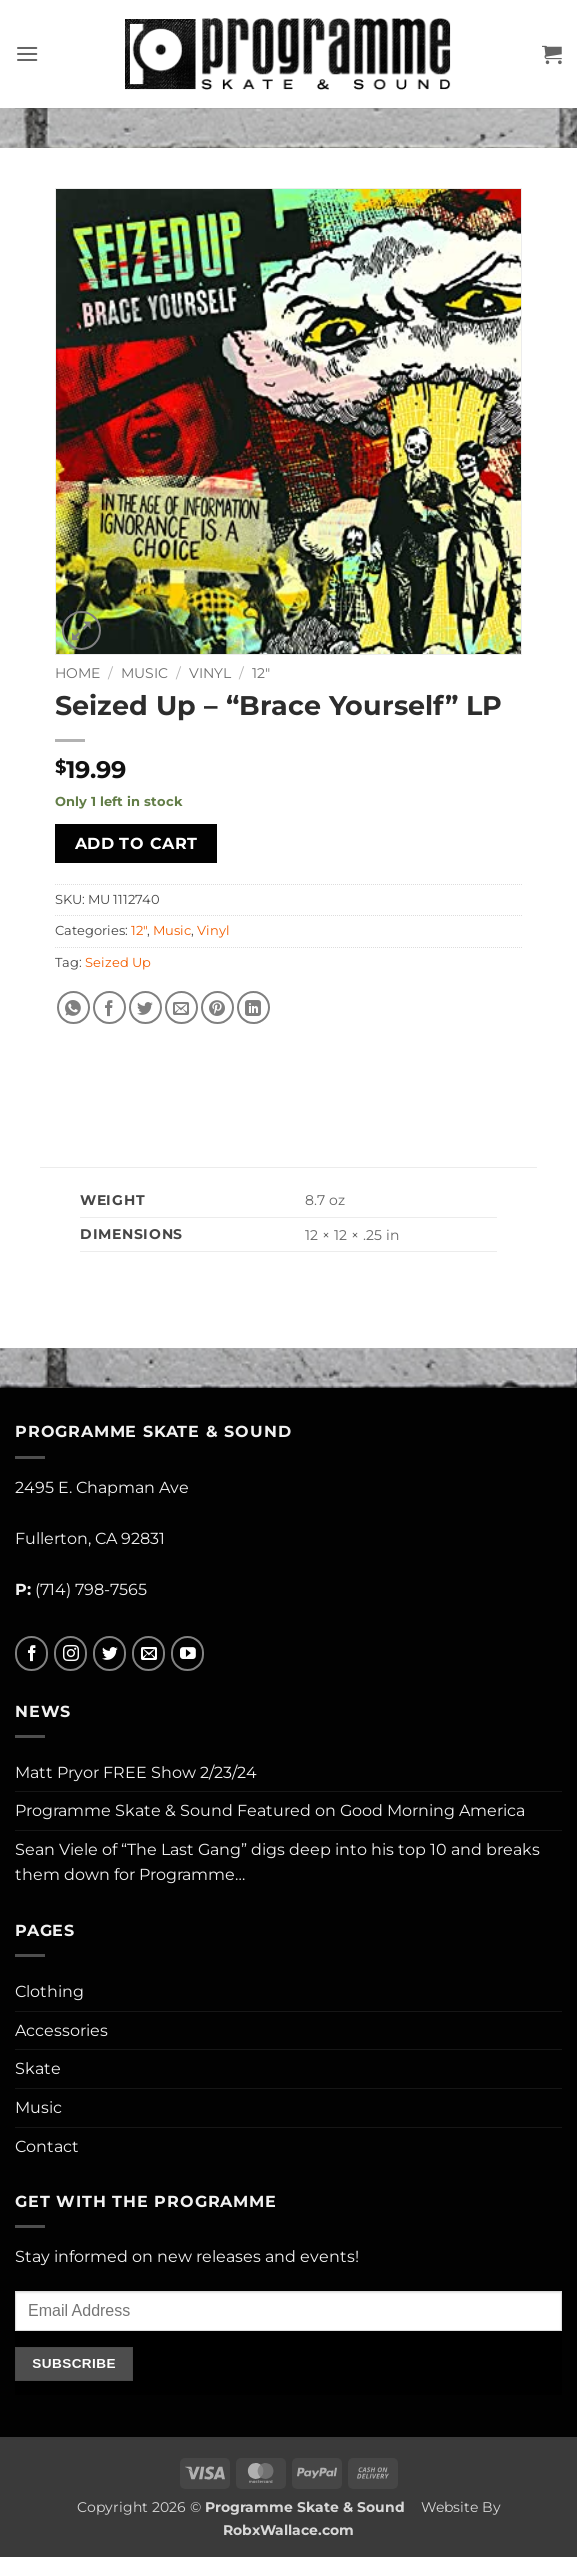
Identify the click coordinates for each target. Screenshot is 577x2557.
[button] (27, 53)
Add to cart (136, 843)
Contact (47, 2146)
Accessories (61, 2030)
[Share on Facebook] (109, 1007)
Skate (38, 2068)
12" (261, 673)
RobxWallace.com (288, 2530)
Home (77, 673)
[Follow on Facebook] (31, 1653)
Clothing (49, 1991)
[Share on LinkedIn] (253, 1007)
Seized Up (118, 962)
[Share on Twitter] (145, 1007)
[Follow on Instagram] (70, 1653)
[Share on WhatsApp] (73, 1007)
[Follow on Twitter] (109, 1653)
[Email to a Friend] (181, 1007)
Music (144, 673)
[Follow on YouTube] (187, 1653)
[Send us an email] (148, 1653)
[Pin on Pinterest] (217, 1007)
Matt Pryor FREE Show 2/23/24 (136, 1772)
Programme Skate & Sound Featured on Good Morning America (270, 1810)
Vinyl (210, 673)
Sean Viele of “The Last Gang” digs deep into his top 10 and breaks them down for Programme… (277, 1862)
